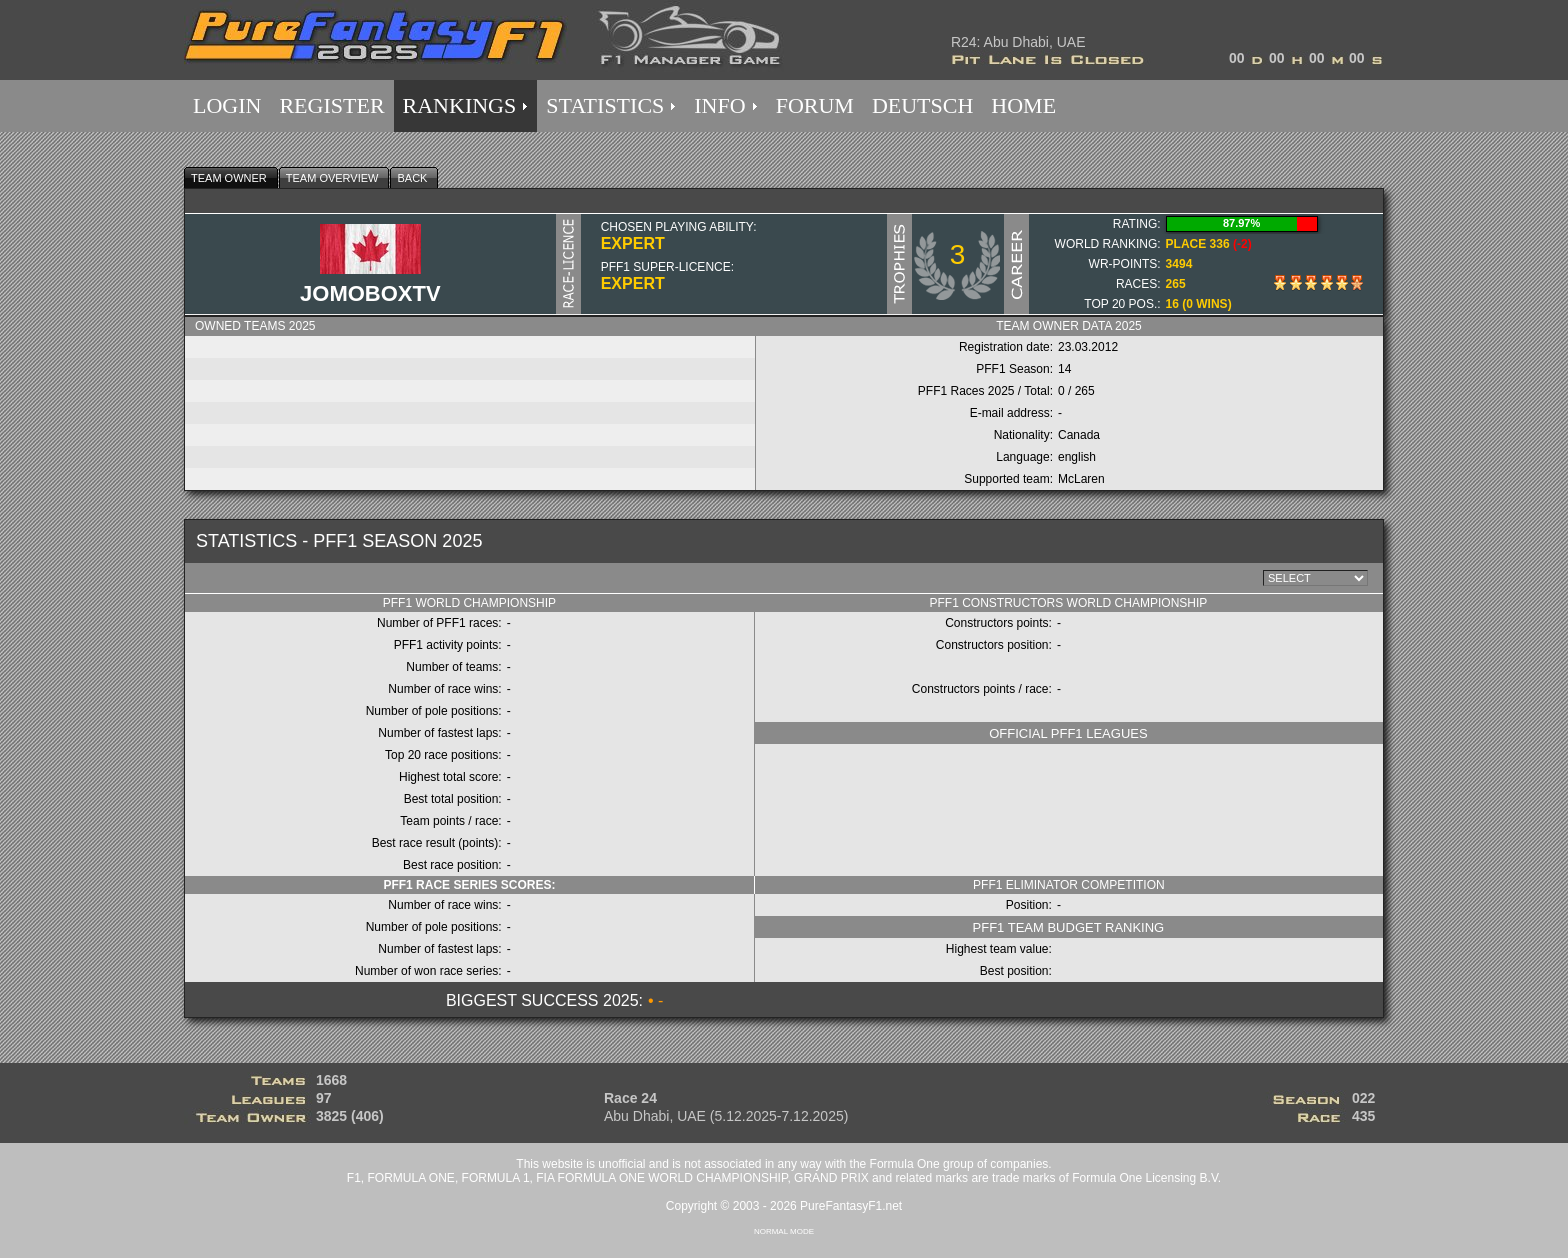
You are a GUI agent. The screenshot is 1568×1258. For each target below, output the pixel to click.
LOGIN (227, 105)
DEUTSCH (922, 105)
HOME (1023, 105)
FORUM (815, 105)
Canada (1079, 435)
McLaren (1081, 479)
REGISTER (331, 105)
